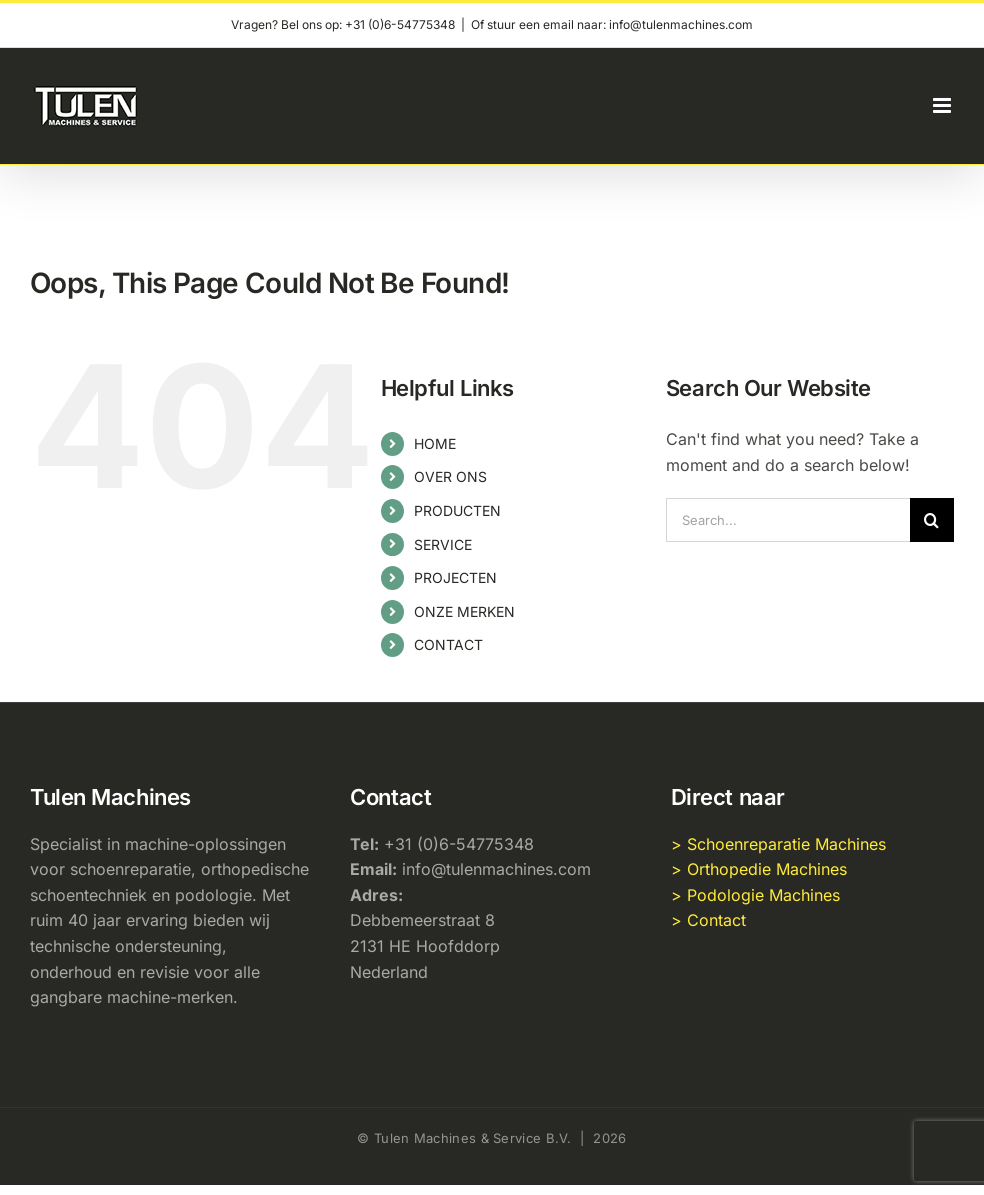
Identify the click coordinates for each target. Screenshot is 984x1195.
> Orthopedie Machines (759, 869)
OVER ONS (450, 476)
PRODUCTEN (457, 510)
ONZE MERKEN (464, 611)
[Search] (932, 520)
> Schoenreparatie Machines (778, 844)
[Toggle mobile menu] (943, 105)
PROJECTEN (455, 577)
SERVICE (443, 544)
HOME (435, 443)
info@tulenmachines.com (496, 869)
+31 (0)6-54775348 (400, 24)
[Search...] (788, 520)
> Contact (708, 920)
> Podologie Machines (755, 895)
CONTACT (448, 644)
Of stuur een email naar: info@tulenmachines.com (612, 24)
